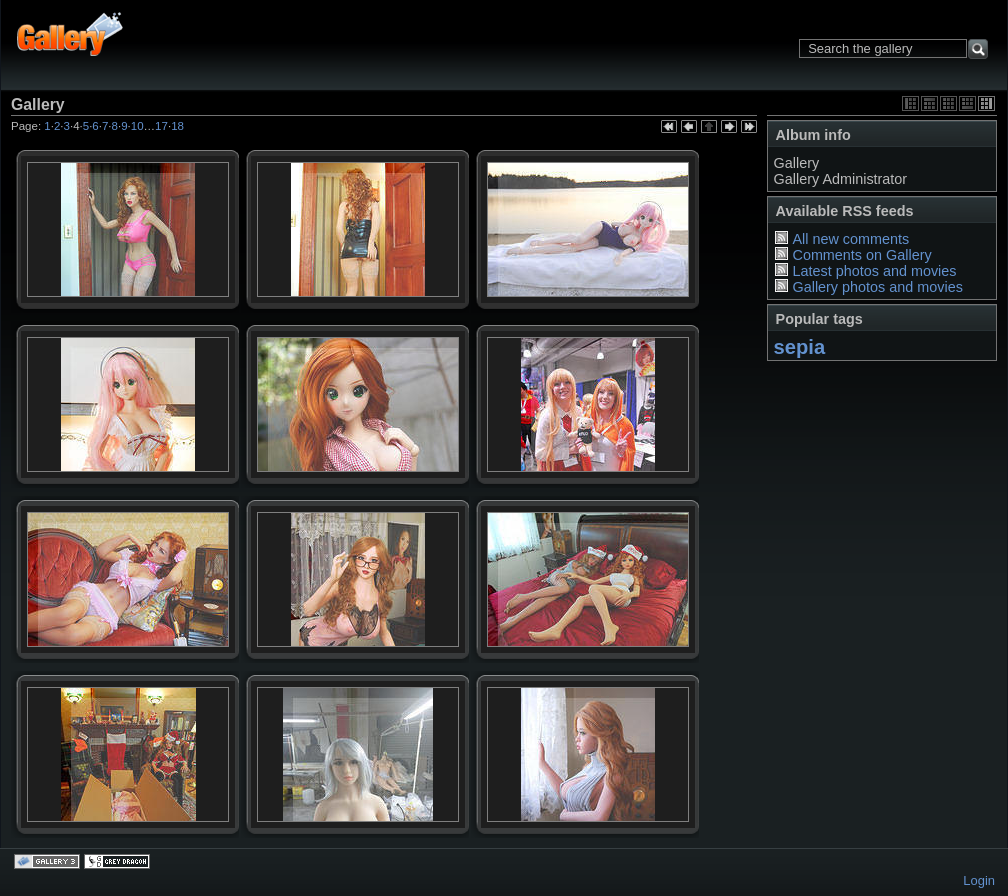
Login (979, 880)
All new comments (850, 239)
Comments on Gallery (861, 255)
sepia (800, 347)
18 (177, 126)
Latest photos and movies (874, 271)
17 (161, 126)
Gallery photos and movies (877, 287)
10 (137, 126)
